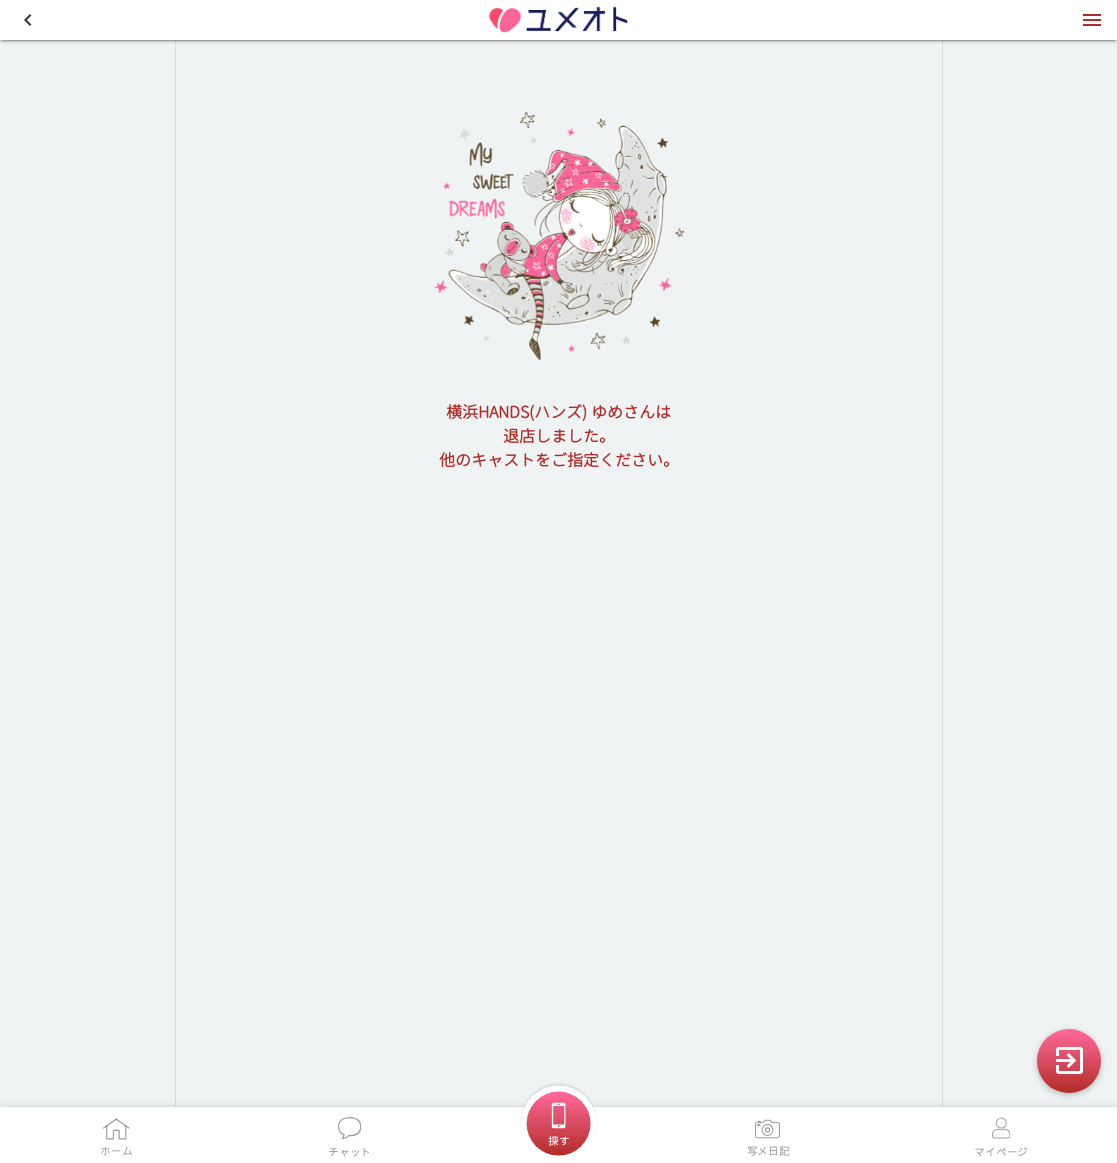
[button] (28, 20)
